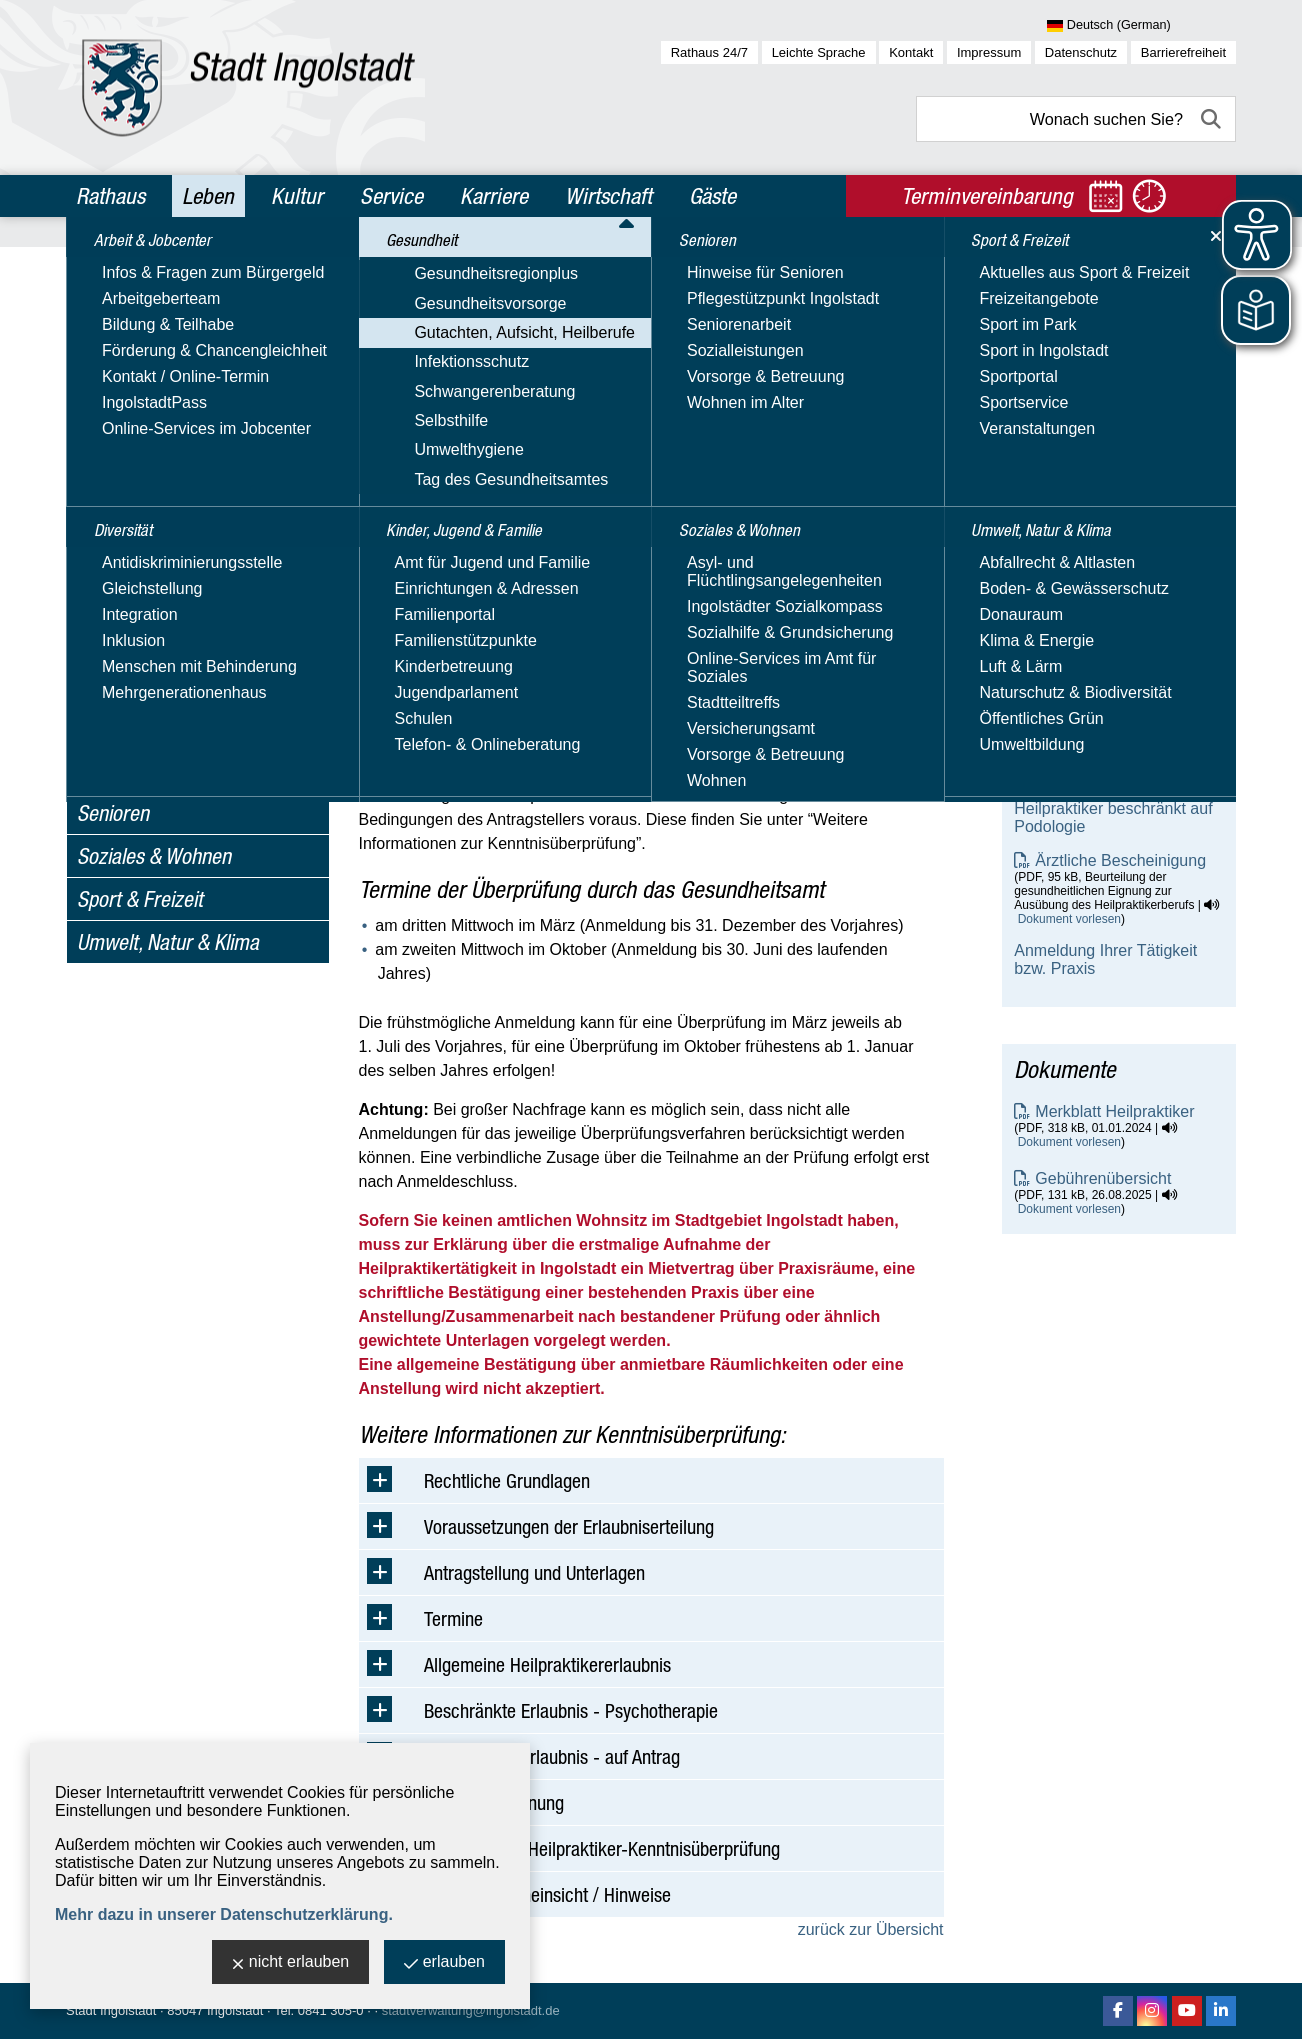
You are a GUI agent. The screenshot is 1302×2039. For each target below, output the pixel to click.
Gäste (712, 196)
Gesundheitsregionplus (159, 389)
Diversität (115, 311)
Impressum (989, 52)
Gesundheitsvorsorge (153, 418)
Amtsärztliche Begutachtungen (205, 476)
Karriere (494, 196)
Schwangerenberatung (157, 646)
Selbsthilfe (114, 675)
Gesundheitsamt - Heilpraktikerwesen (1081, 374)
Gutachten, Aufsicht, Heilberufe (187, 447)
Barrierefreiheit (1183, 52)
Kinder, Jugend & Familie (176, 770)
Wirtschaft (608, 196)
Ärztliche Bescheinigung (1120, 860)
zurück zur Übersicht (871, 1929)
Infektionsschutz (134, 617)
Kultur (297, 196)
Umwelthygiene (131, 704)
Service (391, 196)
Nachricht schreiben (1084, 491)
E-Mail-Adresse (1068, 473)
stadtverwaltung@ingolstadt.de (471, 2010)
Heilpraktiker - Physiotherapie (1118, 722)
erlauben (444, 1963)
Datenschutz (1081, 52)
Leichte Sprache (819, 52)
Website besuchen (1079, 509)
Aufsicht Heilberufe (164, 504)
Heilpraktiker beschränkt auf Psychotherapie (1113, 679)
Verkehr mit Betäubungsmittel (201, 588)
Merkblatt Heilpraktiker (1114, 1111)
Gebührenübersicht (1103, 1178)
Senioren (113, 813)
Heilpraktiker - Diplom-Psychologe (1093, 765)
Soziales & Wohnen (154, 856)
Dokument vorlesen (1069, 919)
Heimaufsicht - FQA (167, 560)
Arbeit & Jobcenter (152, 268)
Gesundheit (122, 354)
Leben (208, 196)
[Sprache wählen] (1141, 26)
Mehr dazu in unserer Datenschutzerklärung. (224, 1914)
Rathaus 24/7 (709, 52)
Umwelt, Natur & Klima (168, 942)
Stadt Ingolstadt (111, 2010)
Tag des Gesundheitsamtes (174, 733)
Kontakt (911, 52)
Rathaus (110, 196)
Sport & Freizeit (140, 899)
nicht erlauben (291, 1963)
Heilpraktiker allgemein (1095, 636)
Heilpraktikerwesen (164, 532)
